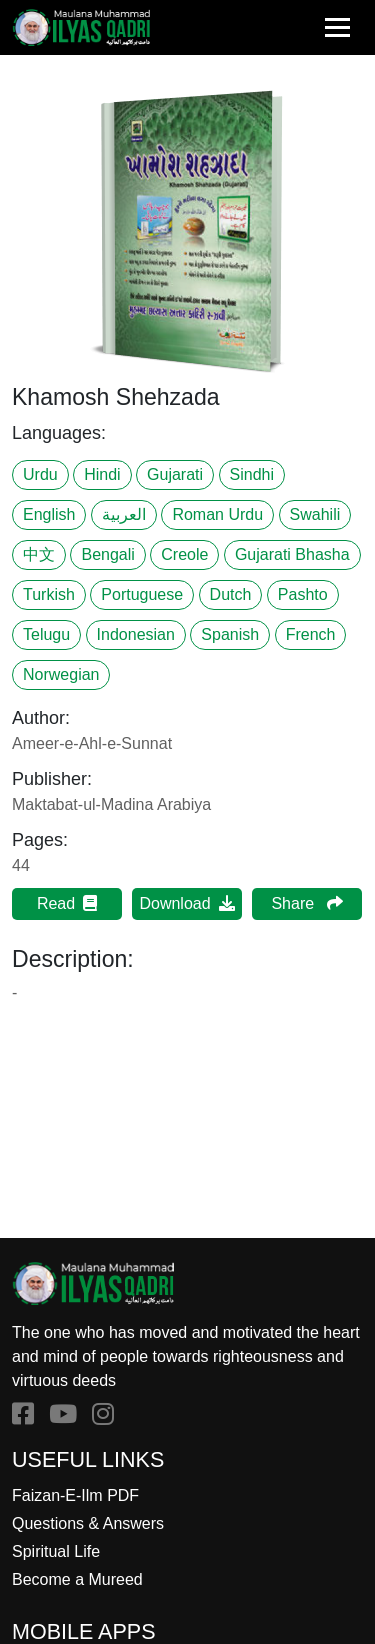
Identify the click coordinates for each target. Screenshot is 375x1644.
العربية (124, 514)
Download (186, 903)
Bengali (107, 554)
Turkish (49, 594)
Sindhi (252, 474)
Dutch (231, 594)
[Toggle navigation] (337, 27)
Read (67, 903)
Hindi (102, 474)
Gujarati (175, 474)
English (49, 514)
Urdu (40, 474)
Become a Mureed (77, 1579)
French (311, 634)
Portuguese (142, 594)
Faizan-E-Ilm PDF (75, 1495)
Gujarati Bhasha (292, 554)
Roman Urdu (217, 514)
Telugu (46, 634)
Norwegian (61, 674)
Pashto (303, 594)
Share (306, 903)
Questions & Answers (88, 1523)
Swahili (315, 514)
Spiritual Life (56, 1551)
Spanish (230, 634)
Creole (184, 554)
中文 (39, 554)
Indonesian (136, 634)
